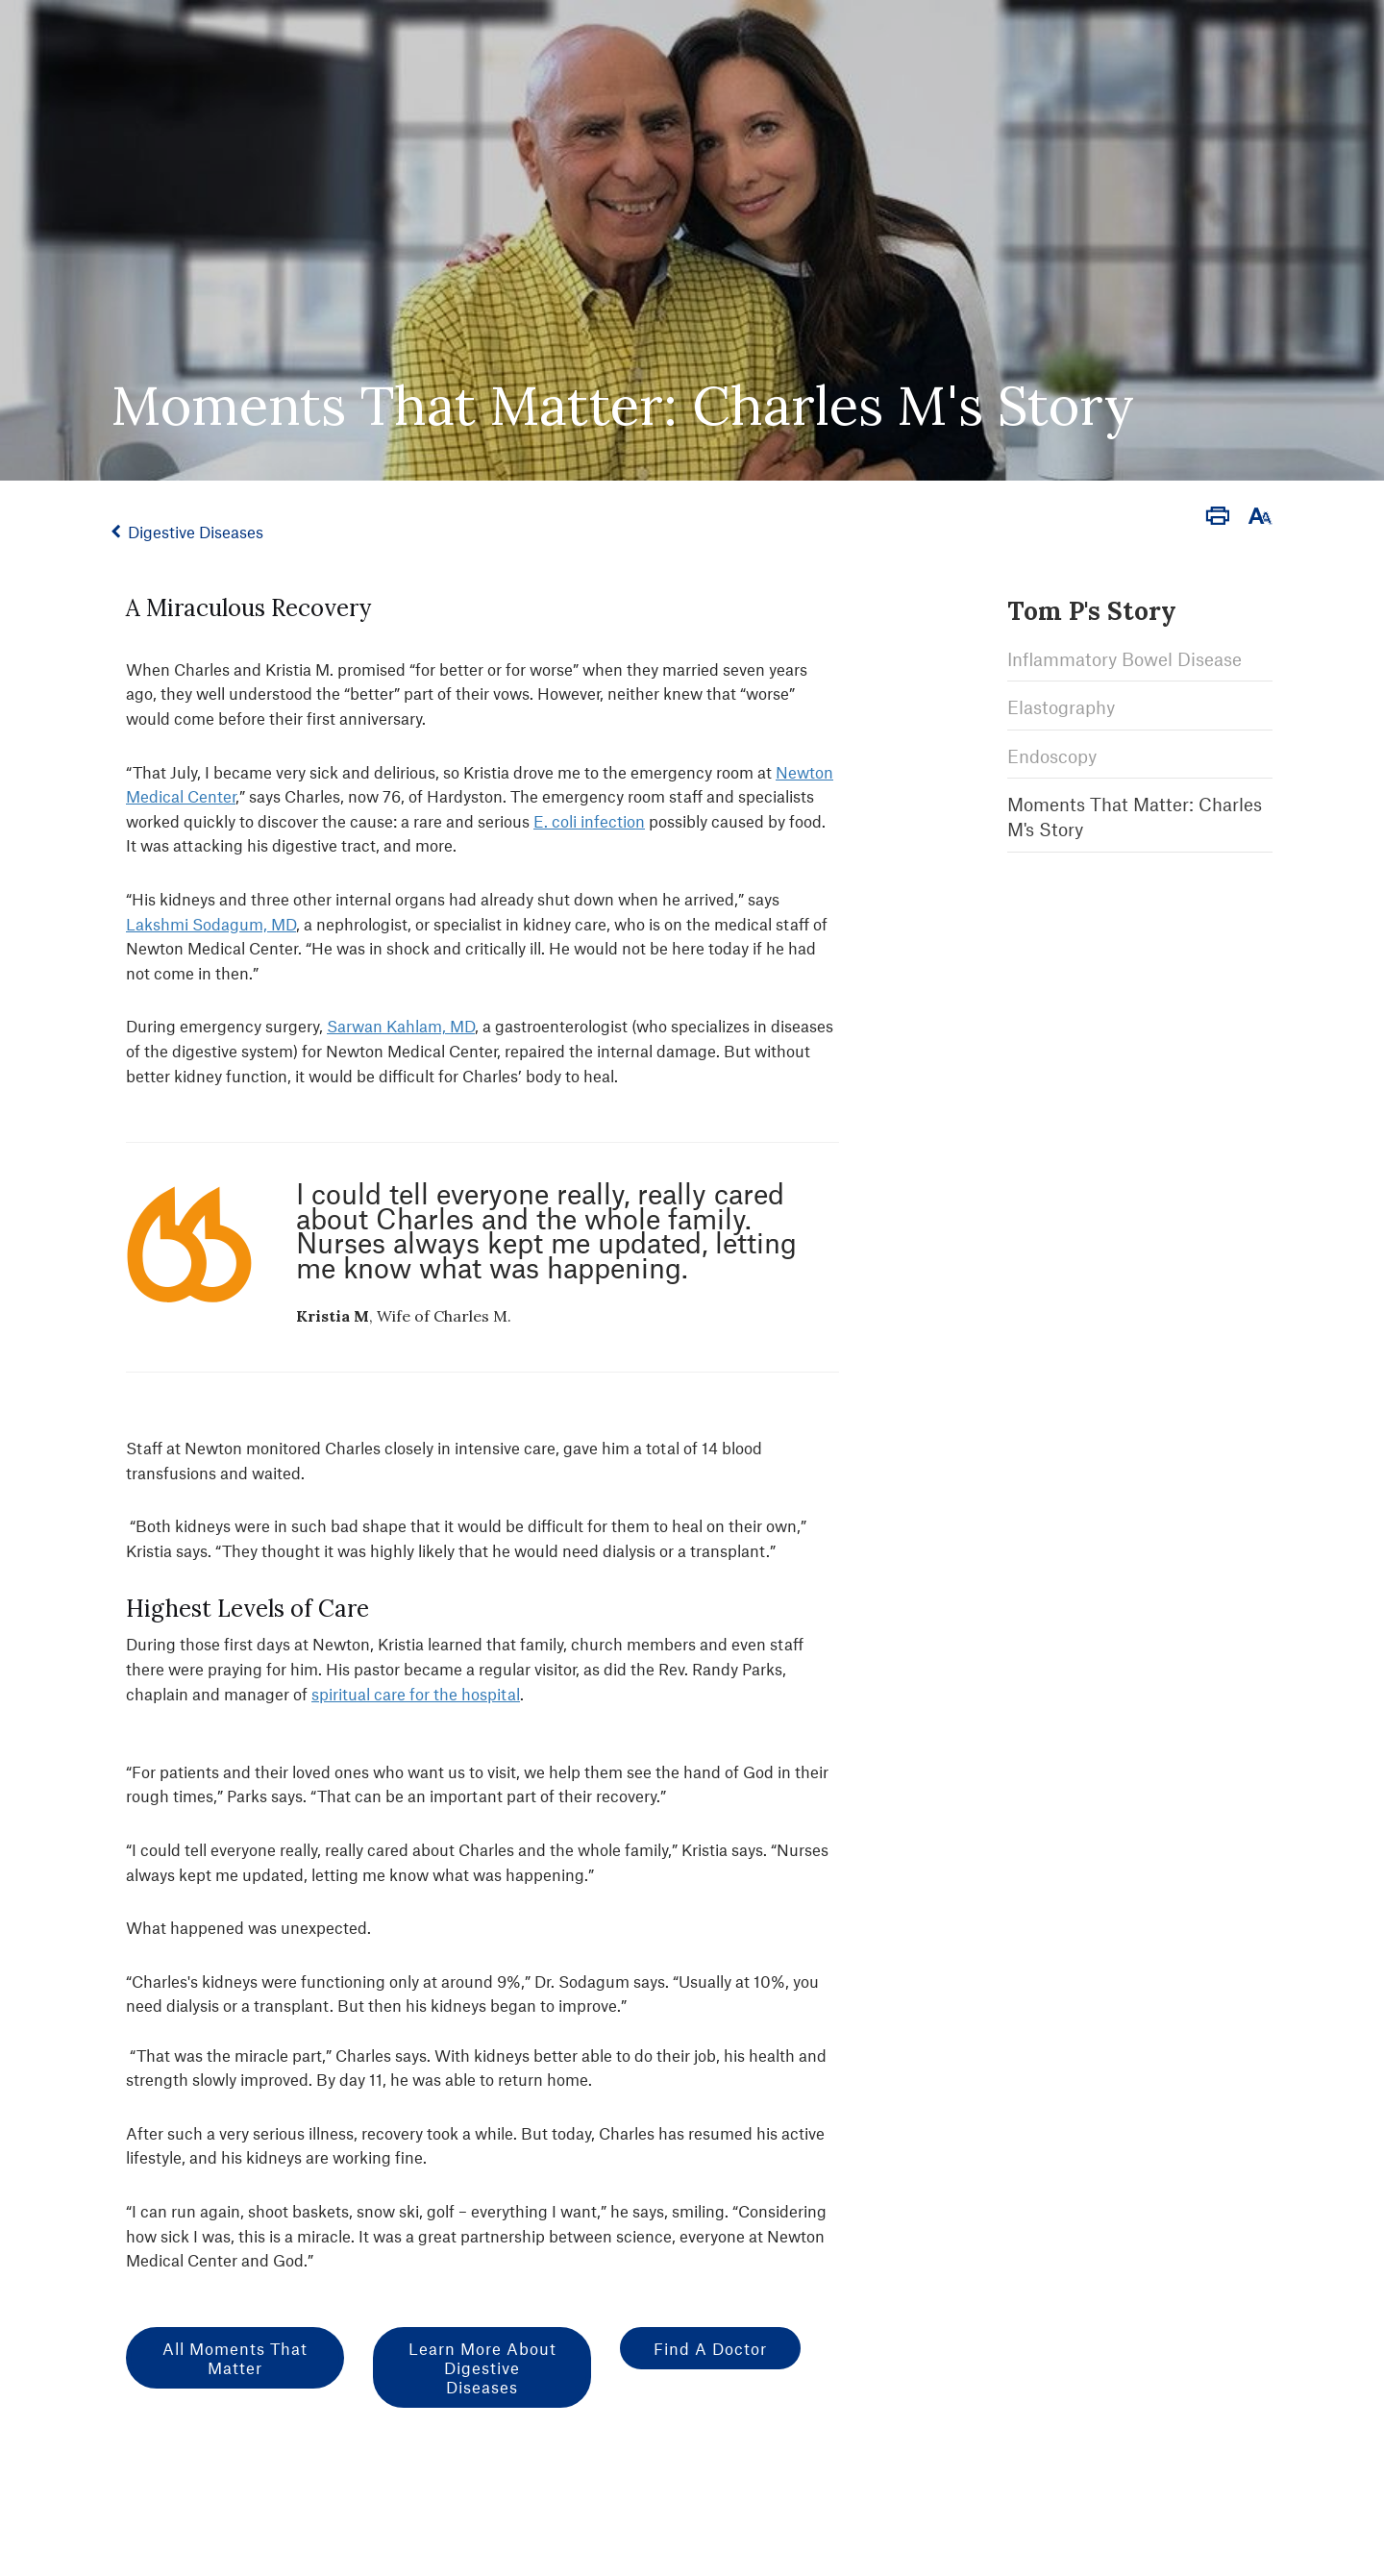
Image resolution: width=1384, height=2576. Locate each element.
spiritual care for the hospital (415, 1693)
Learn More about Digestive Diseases (482, 2367)
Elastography (1061, 707)
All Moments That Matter (235, 2358)
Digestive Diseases (195, 531)
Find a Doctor (710, 2348)
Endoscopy (1052, 756)
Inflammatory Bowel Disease (1124, 659)
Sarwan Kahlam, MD (401, 1025)
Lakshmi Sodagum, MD (211, 923)
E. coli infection (589, 820)
